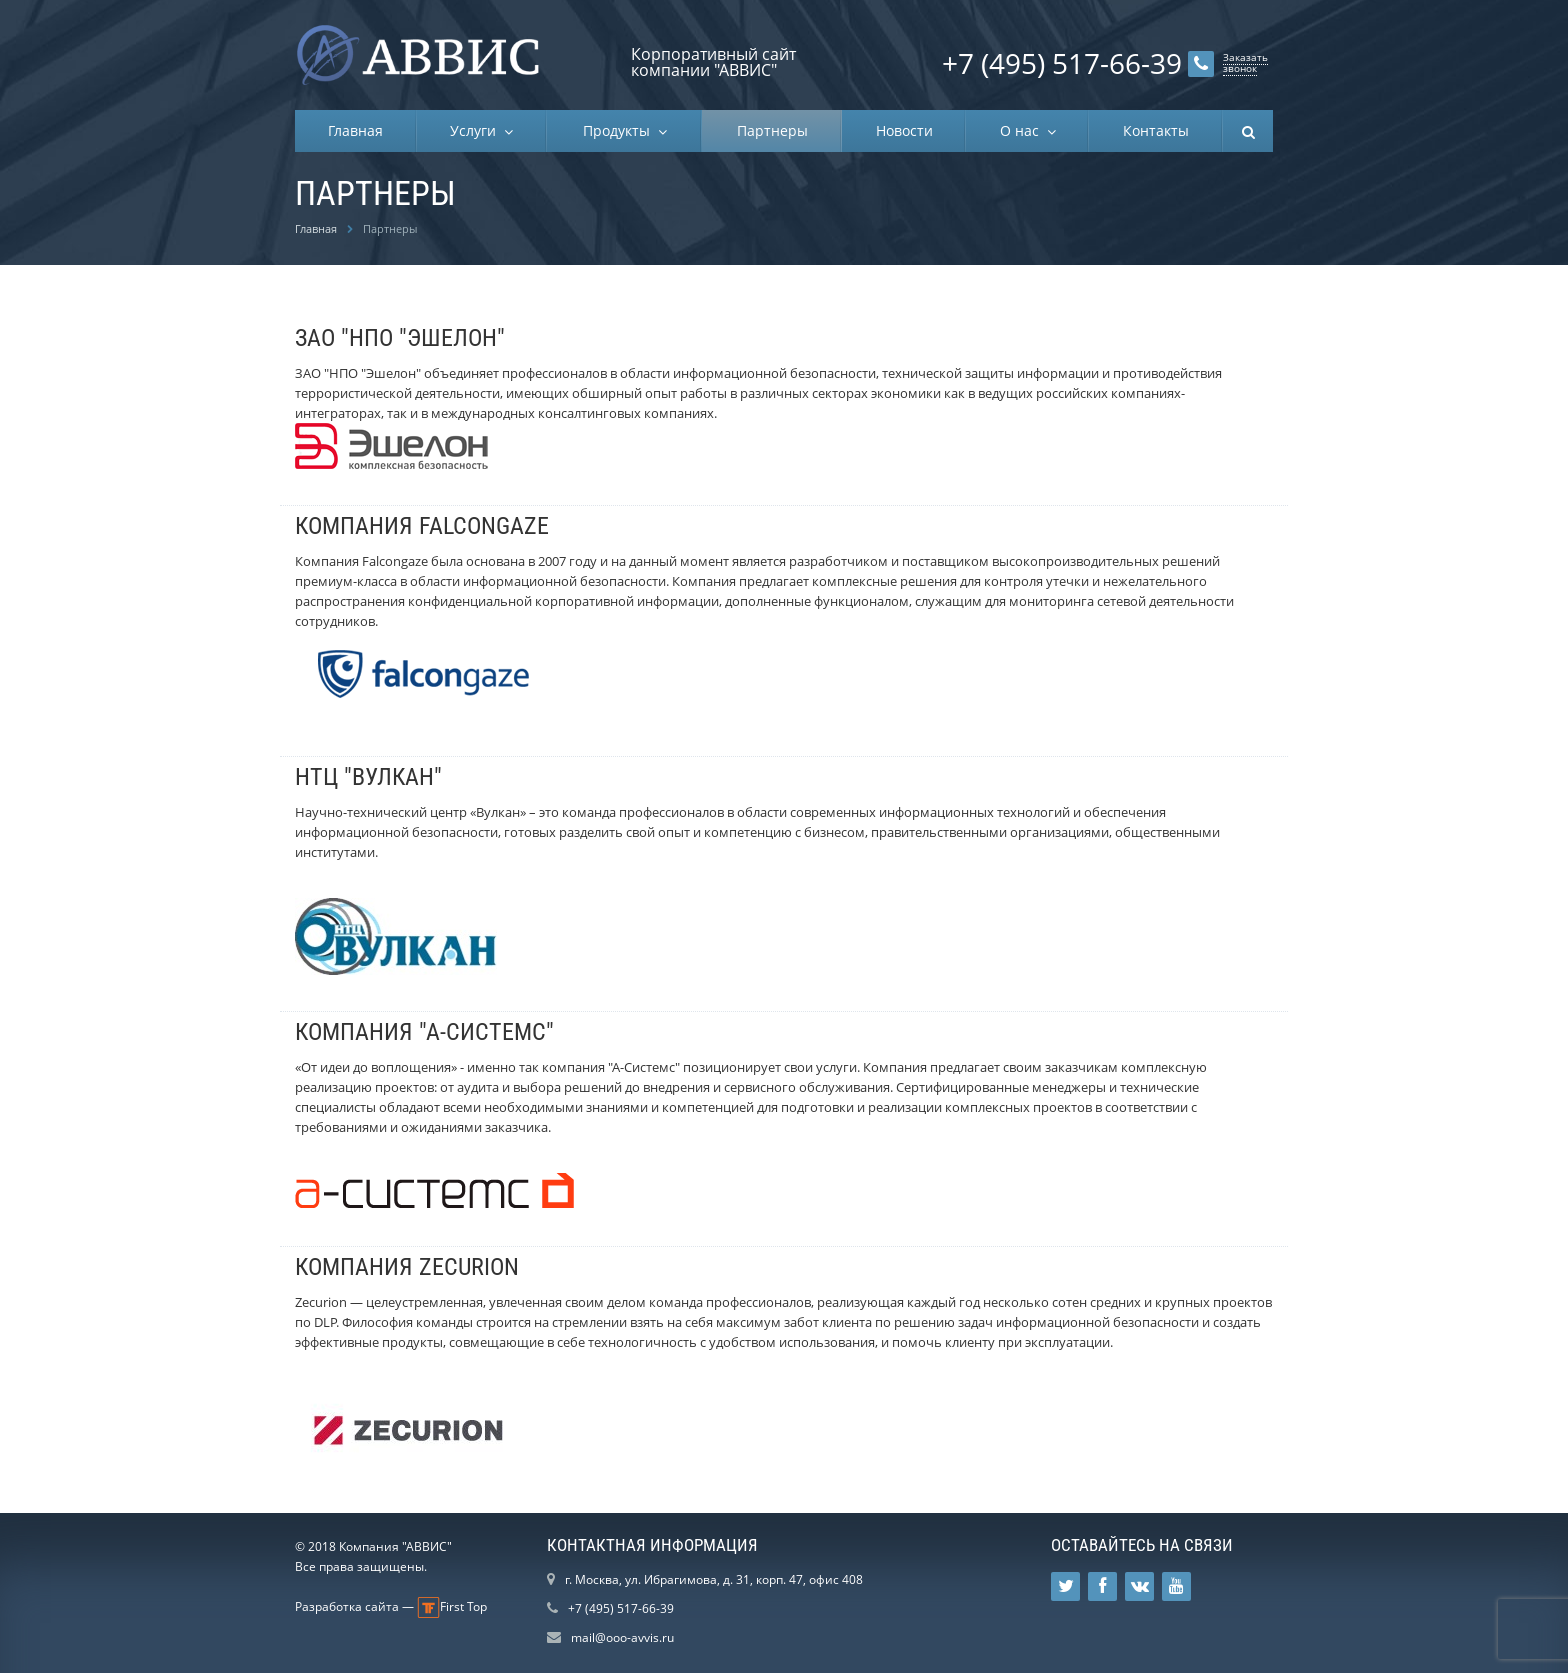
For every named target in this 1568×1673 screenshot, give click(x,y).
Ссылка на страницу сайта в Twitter (1066, 1586)
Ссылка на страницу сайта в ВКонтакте (1140, 1586)
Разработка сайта (347, 1606)
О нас (1023, 130)
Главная (355, 130)
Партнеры (772, 130)
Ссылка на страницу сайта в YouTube (1176, 1586)
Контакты (1156, 130)
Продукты (620, 130)
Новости (904, 130)
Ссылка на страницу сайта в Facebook (1102, 1586)
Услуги (477, 130)
